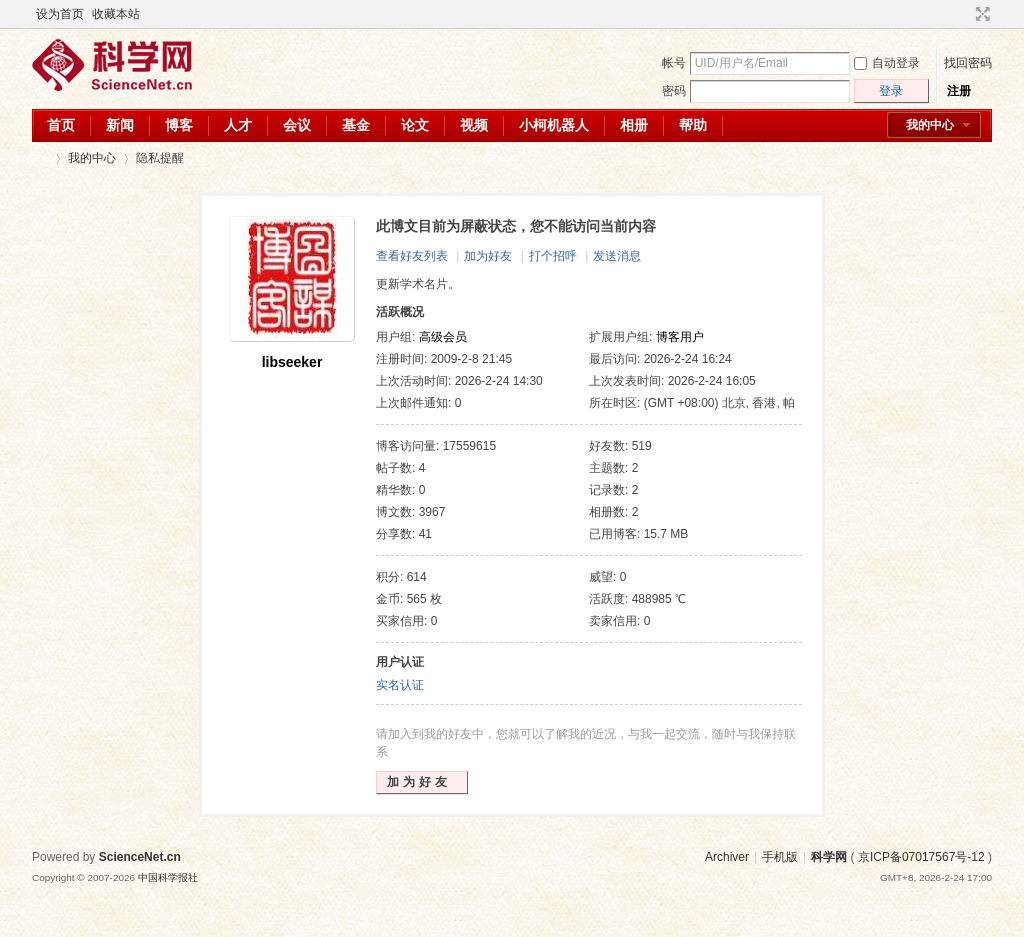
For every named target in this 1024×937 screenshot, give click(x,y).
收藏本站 (116, 14)
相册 (634, 125)
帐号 (674, 63)
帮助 (693, 125)
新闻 (120, 125)
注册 (959, 91)
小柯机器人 (554, 125)
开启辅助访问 (964, 14)
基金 (356, 125)
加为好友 (488, 256)
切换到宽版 (980, 14)
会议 (297, 125)
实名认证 (400, 685)
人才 (238, 125)
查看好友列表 (412, 256)
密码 (674, 91)
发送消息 (617, 256)
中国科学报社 (168, 877)
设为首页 (60, 14)
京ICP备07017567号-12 (921, 857)
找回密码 (968, 63)
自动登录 (887, 63)
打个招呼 (553, 256)
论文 (415, 125)
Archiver (727, 857)
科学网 (40, 158)
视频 (474, 125)
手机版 (780, 857)
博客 (179, 125)
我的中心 (930, 125)
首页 (61, 125)
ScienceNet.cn (140, 857)
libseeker (292, 362)
